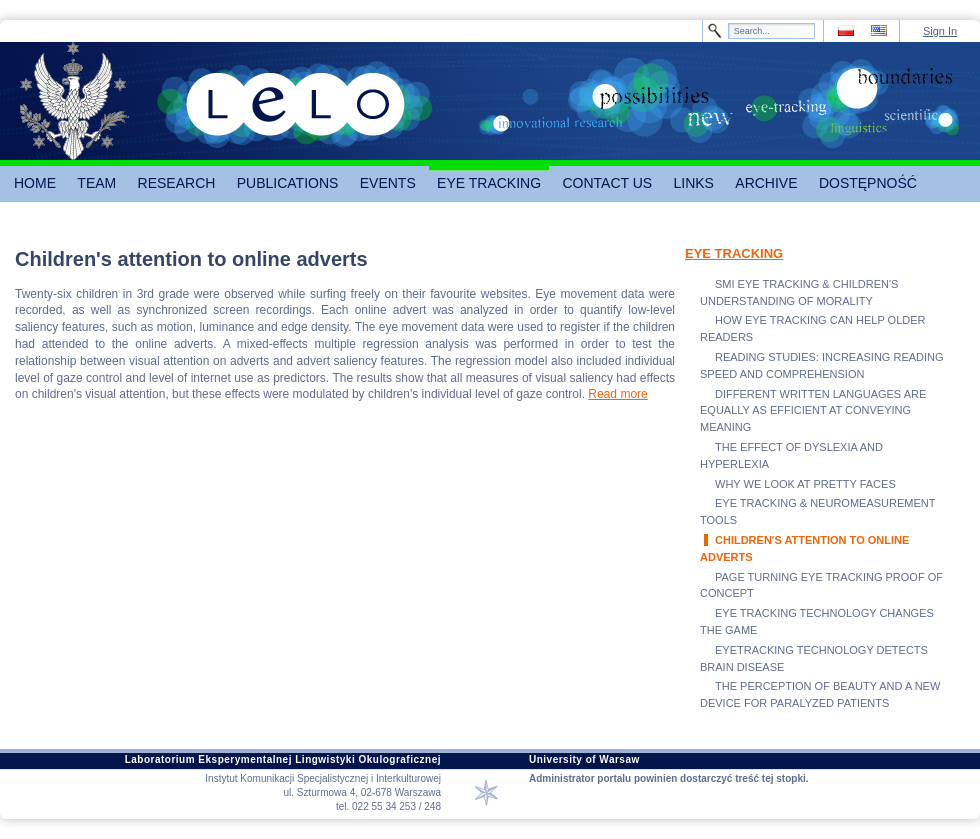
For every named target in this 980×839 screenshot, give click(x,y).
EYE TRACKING (734, 253)
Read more (617, 394)
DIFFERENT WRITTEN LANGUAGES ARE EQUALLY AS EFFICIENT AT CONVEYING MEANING (813, 411)
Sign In (940, 31)
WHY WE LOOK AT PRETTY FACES (805, 484)
